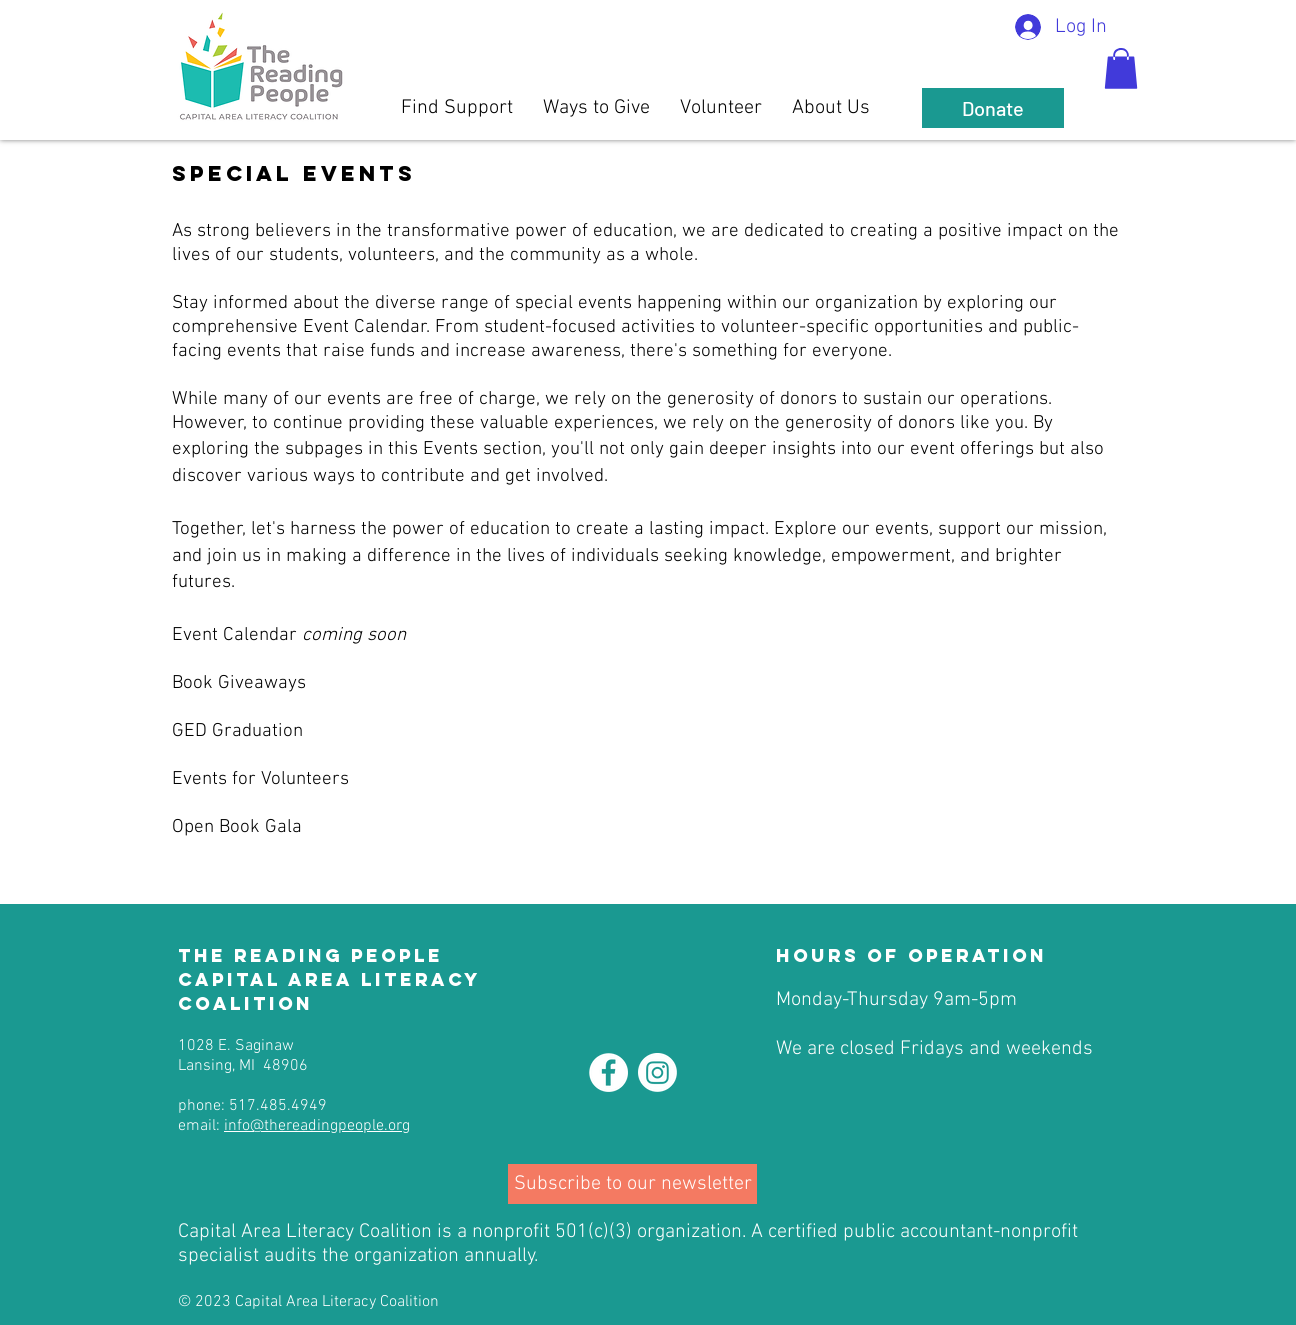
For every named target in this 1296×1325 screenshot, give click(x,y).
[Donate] (993, 108)
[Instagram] (657, 1072)
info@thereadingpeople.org (317, 1126)
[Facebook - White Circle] (608, 1072)
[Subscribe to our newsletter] (632, 1184)
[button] (1121, 68)
